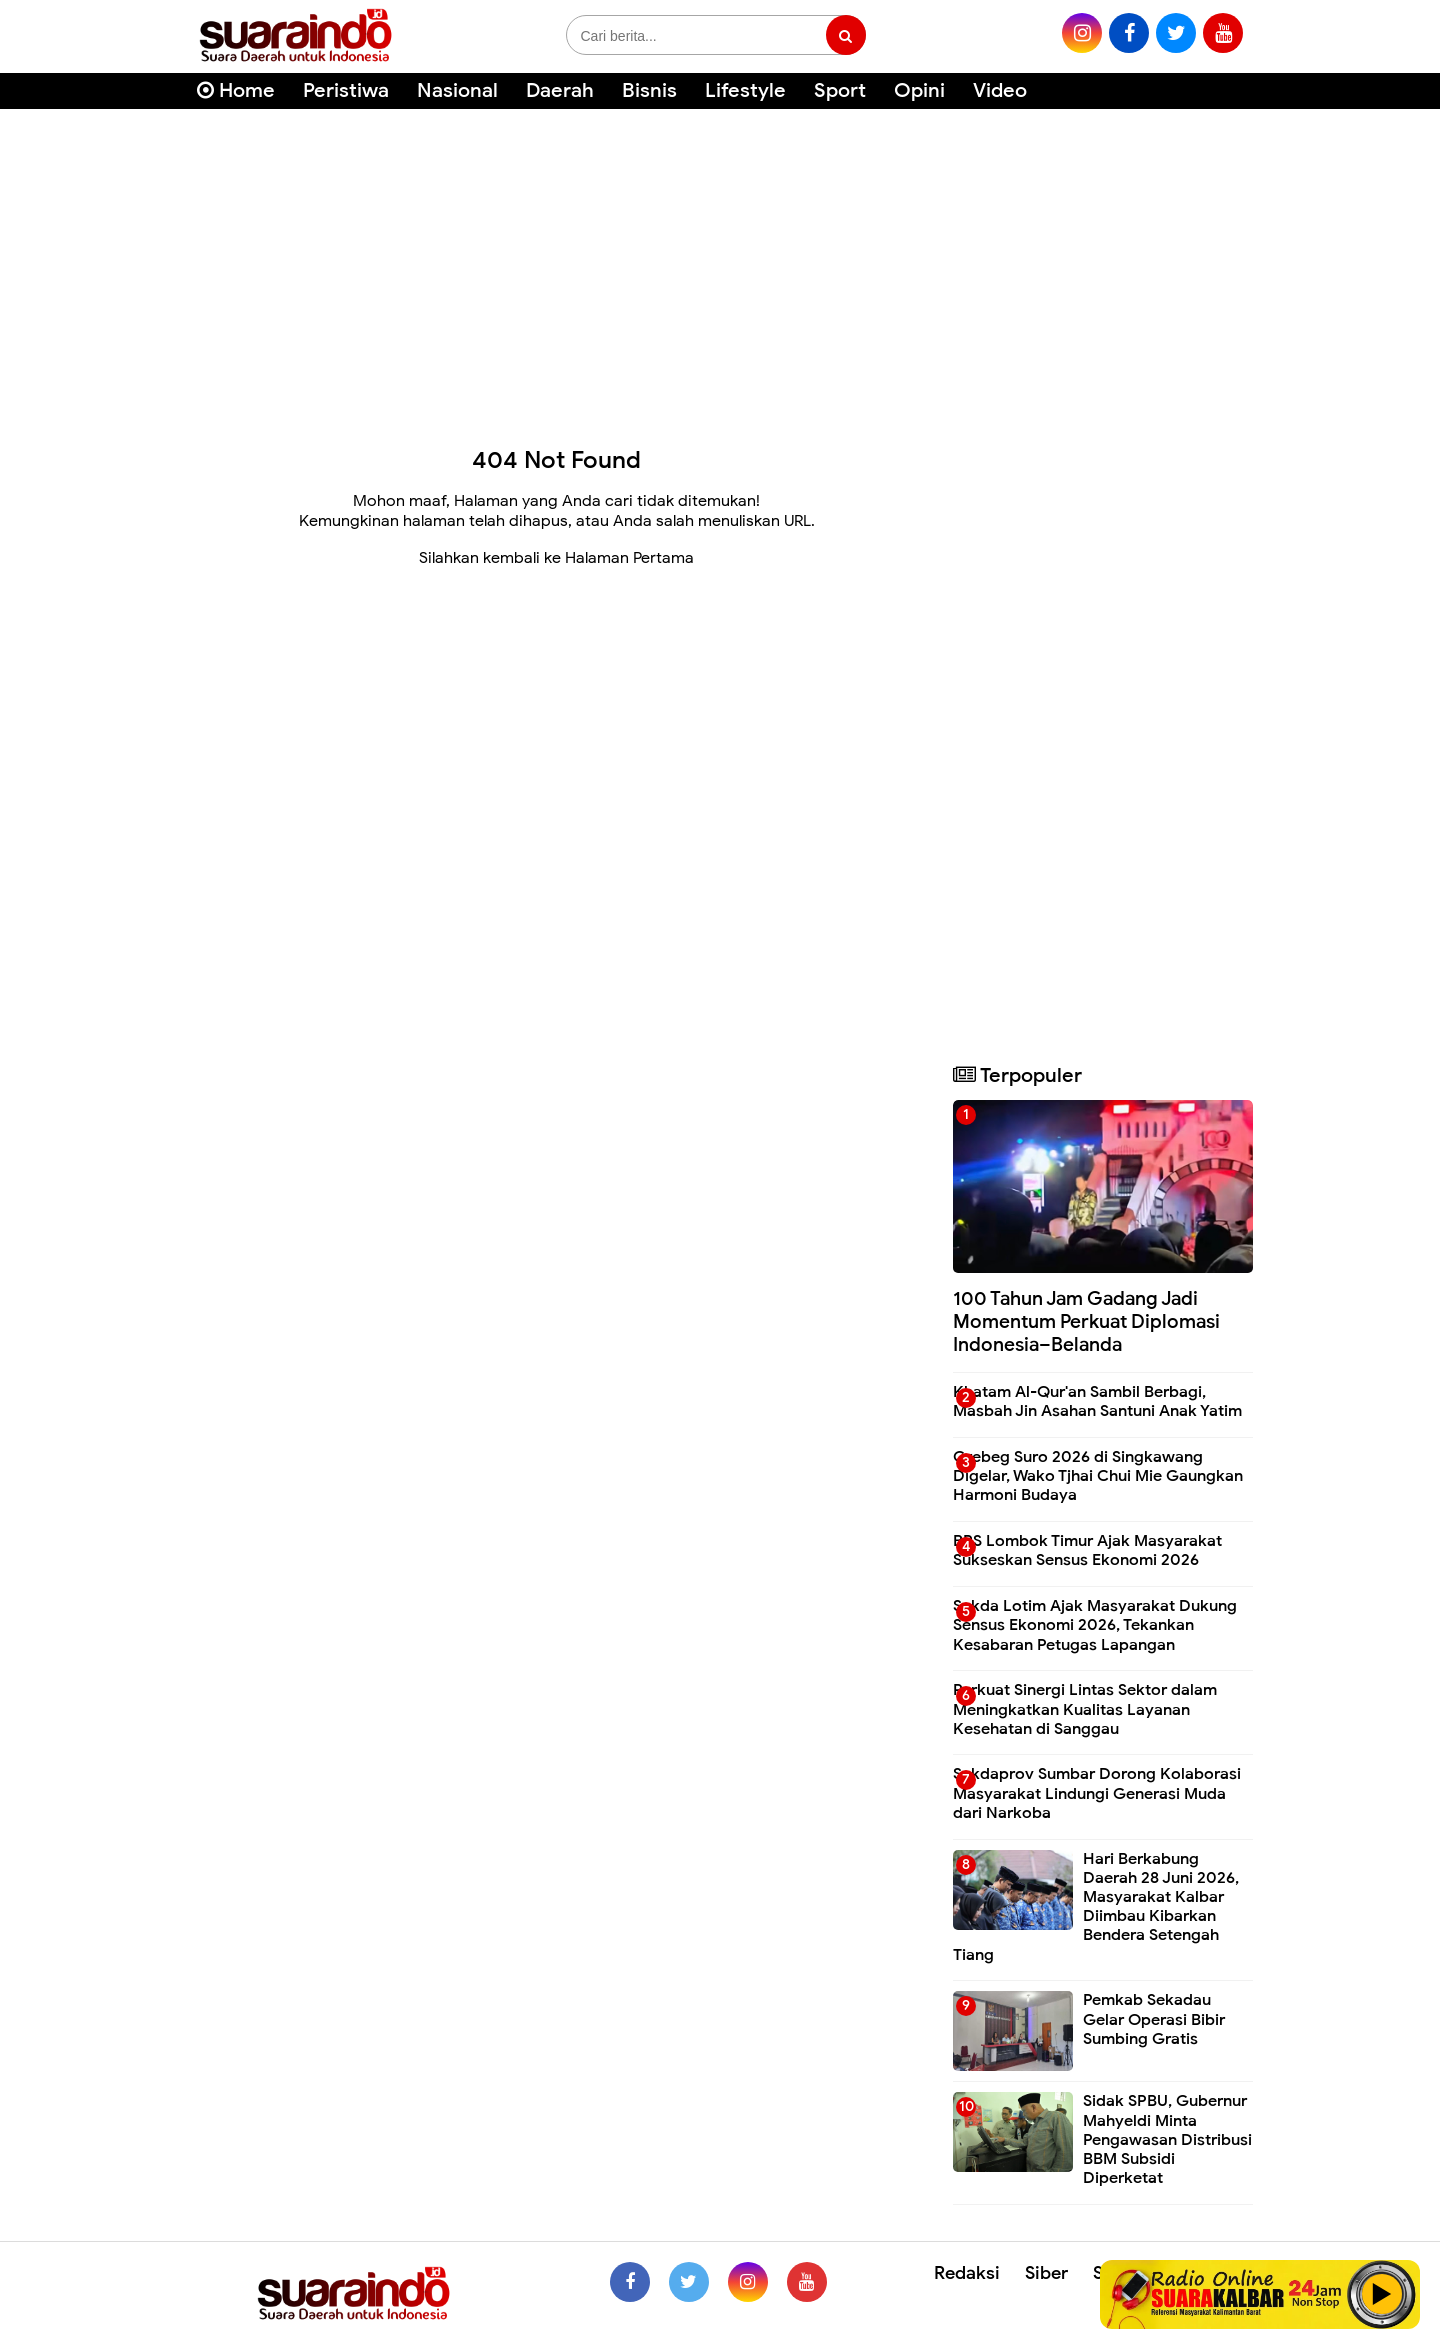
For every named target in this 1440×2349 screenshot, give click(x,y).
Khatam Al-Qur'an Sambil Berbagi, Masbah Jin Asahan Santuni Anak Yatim (1097, 1401)
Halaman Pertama (629, 558)
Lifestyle (745, 90)
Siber (1046, 2273)
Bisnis (649, 90)
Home (236, 90)
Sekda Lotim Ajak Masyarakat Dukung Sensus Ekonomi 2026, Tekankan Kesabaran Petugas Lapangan (1095, 1625)
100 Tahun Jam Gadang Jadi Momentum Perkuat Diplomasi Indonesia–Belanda (1086, 1321)
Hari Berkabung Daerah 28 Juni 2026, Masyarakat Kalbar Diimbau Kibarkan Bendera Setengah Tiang (1096, 1907)
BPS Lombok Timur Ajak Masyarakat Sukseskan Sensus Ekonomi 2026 (1087, 1550)
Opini (919, 90)
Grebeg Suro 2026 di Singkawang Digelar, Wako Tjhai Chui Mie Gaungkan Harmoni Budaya (1098, 1476)
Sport (840, 90)
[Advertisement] (720, 270)
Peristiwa (346, 90)
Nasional (457, 90)
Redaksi (967, 2273)
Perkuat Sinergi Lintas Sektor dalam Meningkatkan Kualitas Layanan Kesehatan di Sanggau (1085, 1709)
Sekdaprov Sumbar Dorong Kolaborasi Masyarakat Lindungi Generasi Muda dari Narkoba (1097, 1793)
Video (1000, 90)
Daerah (560, 90)
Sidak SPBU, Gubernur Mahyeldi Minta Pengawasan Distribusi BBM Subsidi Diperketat (1167, 2139)
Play (1382, 2294)
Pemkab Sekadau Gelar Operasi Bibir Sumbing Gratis (1154, 2019)
